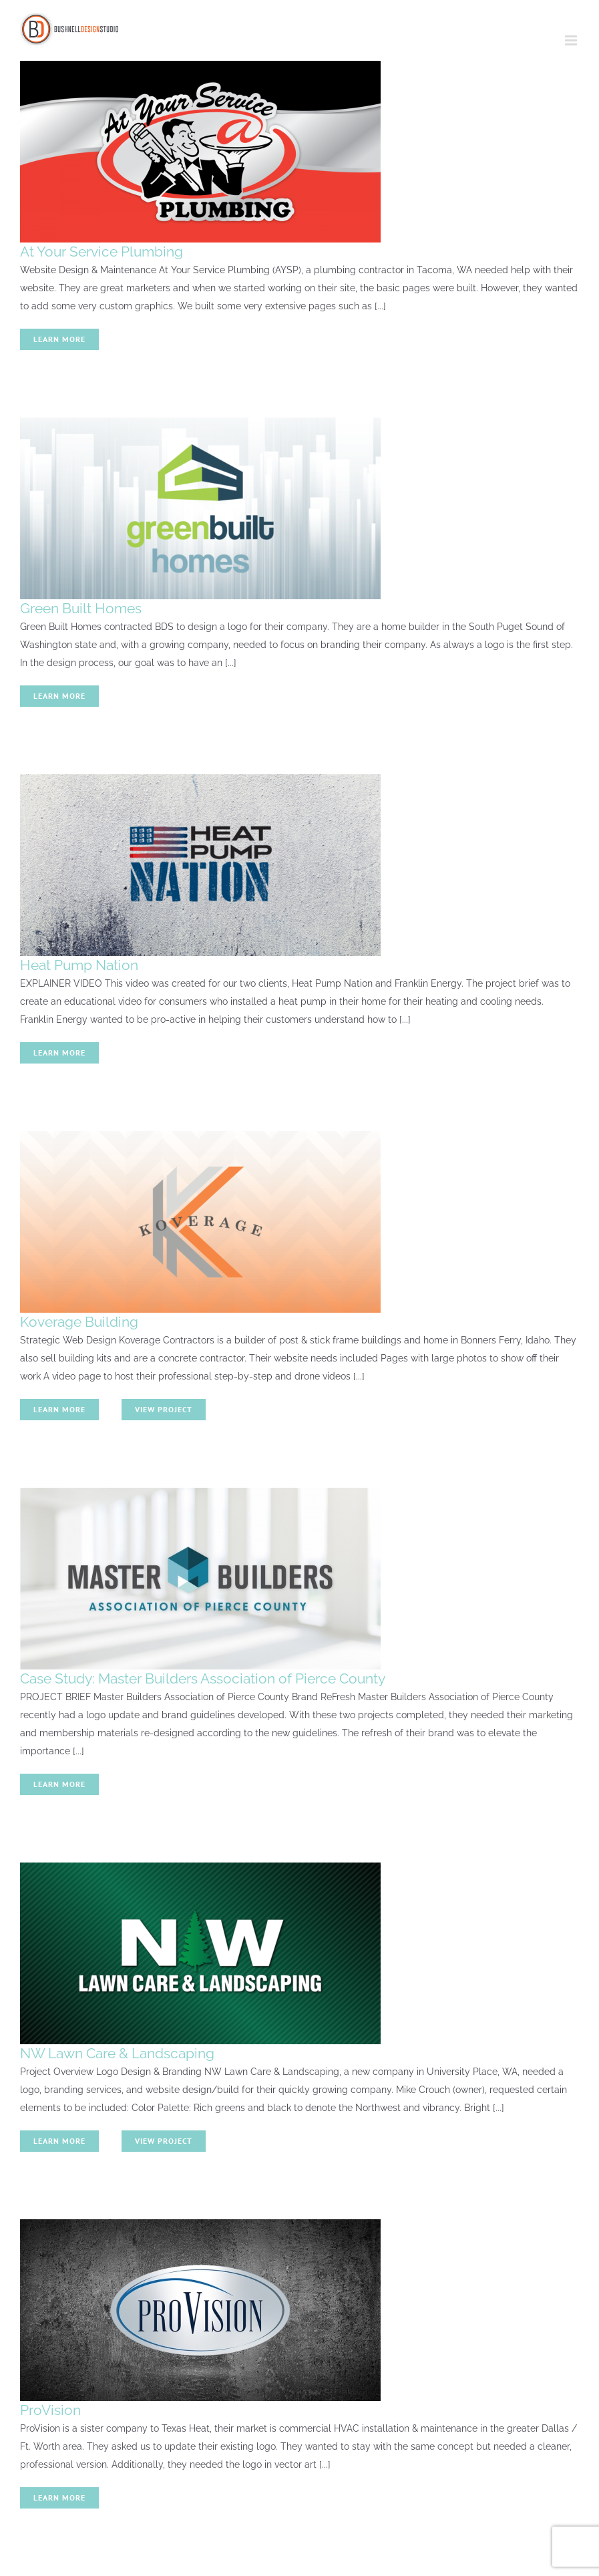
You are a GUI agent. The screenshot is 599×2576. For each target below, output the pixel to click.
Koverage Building (79, 1321)
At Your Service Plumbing (101, 251)
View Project (163, 1409)
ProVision (50, 2410)
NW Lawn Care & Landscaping (117, 2053)
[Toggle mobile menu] (572, 40)
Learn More (59, 339)
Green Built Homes (81, 608)
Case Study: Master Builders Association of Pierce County (202, 1678)
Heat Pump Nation (79, 965)
